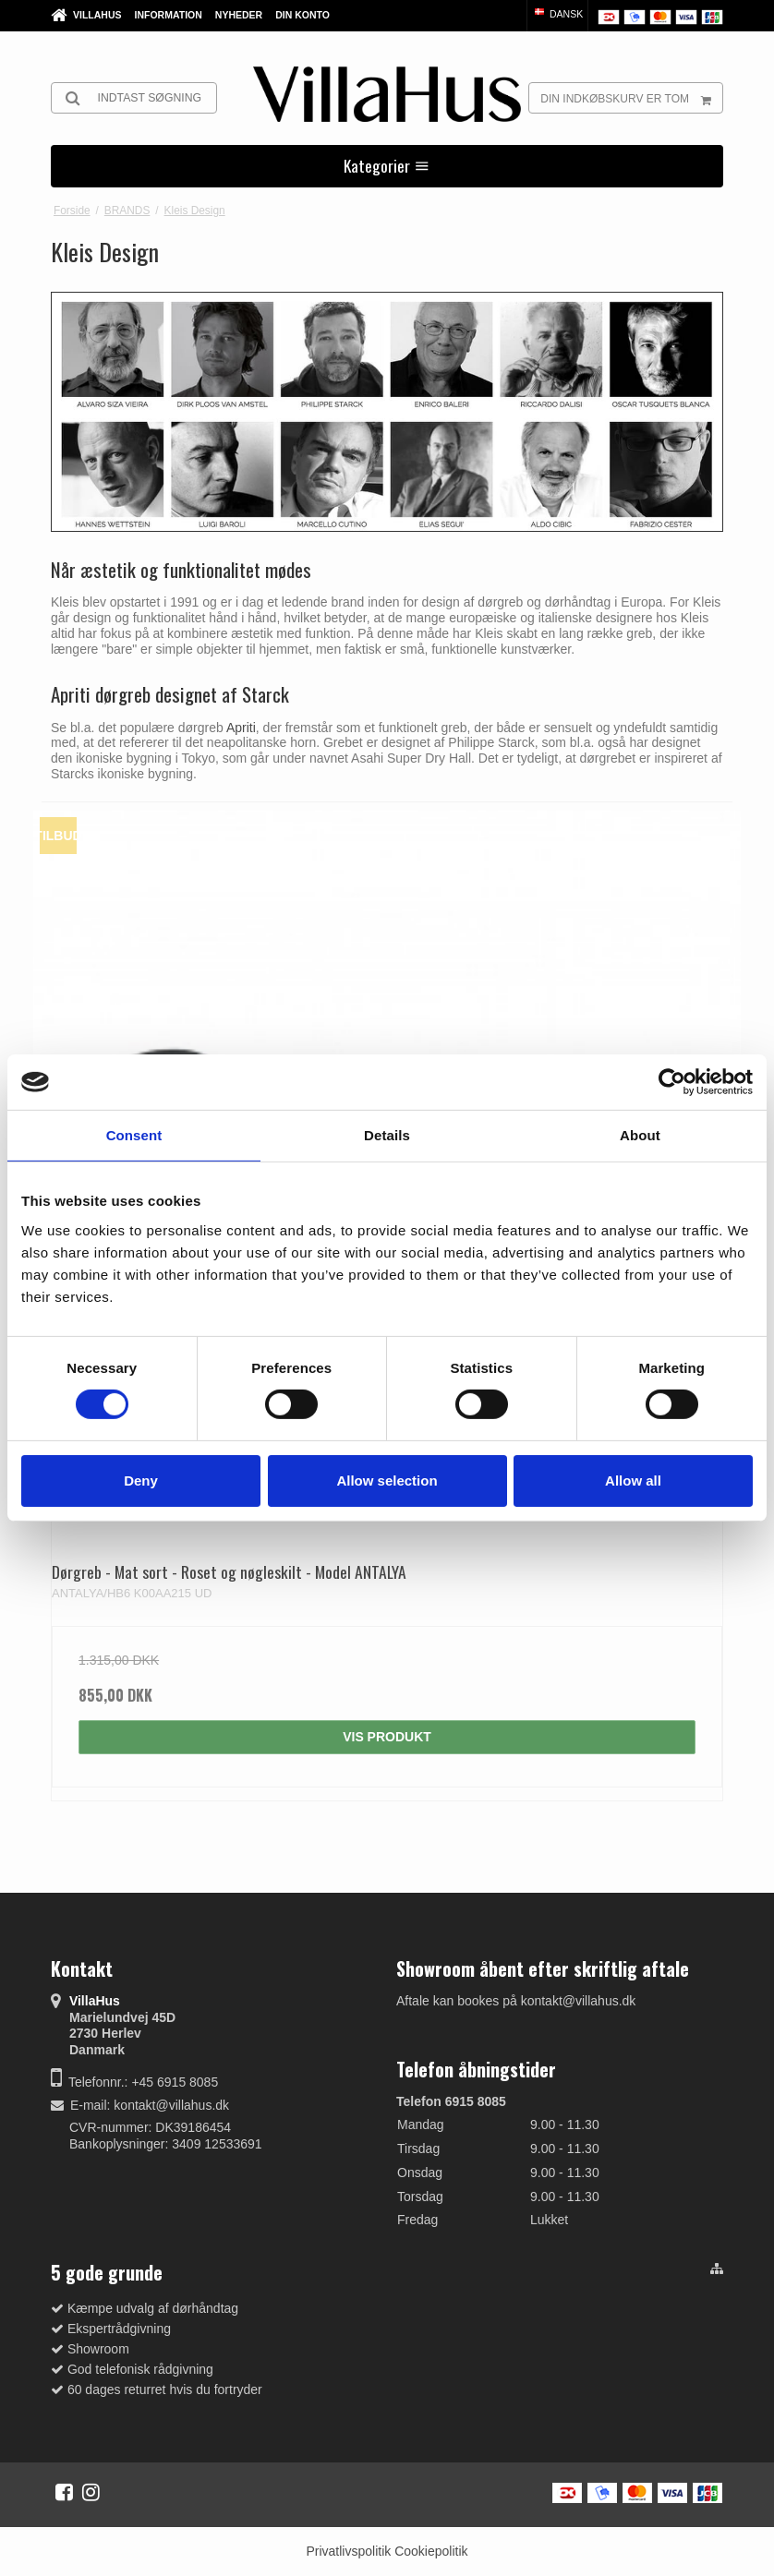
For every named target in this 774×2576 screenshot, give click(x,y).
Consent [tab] (134, 1135)
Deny (141, 1480)
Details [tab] (387, 1135)
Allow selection (386, 1480)
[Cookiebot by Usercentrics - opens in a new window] (672, 1082)
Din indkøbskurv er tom (631, 98)
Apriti (241, 727)
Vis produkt (387, 1736)
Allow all (633, 1480)
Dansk (557, 13)
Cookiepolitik (430, 2551)
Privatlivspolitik (348, 2551)
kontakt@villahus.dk (171, 2105)
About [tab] (640, 1135)
